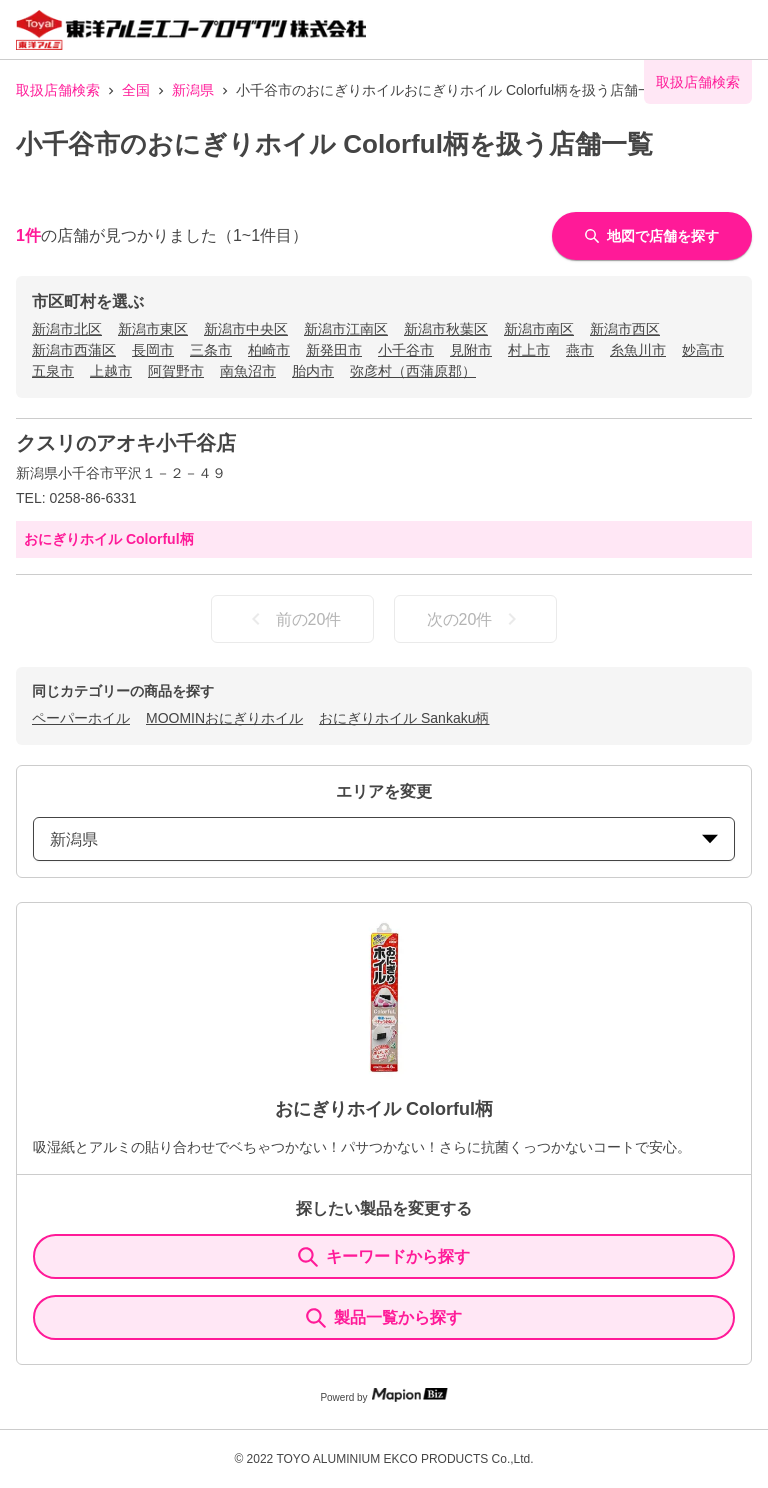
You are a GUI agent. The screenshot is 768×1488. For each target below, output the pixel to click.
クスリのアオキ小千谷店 (126, 443)
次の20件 (476, 619)
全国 (136, 90)
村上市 (529, 350)
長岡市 (153, 350)
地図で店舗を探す (652, 236)
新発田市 (334, 350)
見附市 (471, 350)
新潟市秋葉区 (446, 329)
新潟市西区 (625, 329)
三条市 (211, 350)
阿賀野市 (176, 371)
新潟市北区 (67, 329)
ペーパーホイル (81, 718)
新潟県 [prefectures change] (384, 839)
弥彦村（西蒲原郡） (413, 371)
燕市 (580, 350)
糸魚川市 (638, 350)
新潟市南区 (539, 329)
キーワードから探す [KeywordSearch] (384, 1257)
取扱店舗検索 (58, 90)
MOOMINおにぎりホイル (224, 718)
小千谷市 (406, 350)
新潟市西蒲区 (74, 350)
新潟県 (193, 90)
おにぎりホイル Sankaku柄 (404, 718)
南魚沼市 (248, 371)
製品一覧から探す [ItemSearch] (384, 1318)
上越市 (111, 371)
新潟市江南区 (346, 329)
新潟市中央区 (246, 329)
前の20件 (293, 619)
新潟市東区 (153, 329)
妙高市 (703, 350)
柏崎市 (269, 350)
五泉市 (53, 371)
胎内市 (313, 371)
